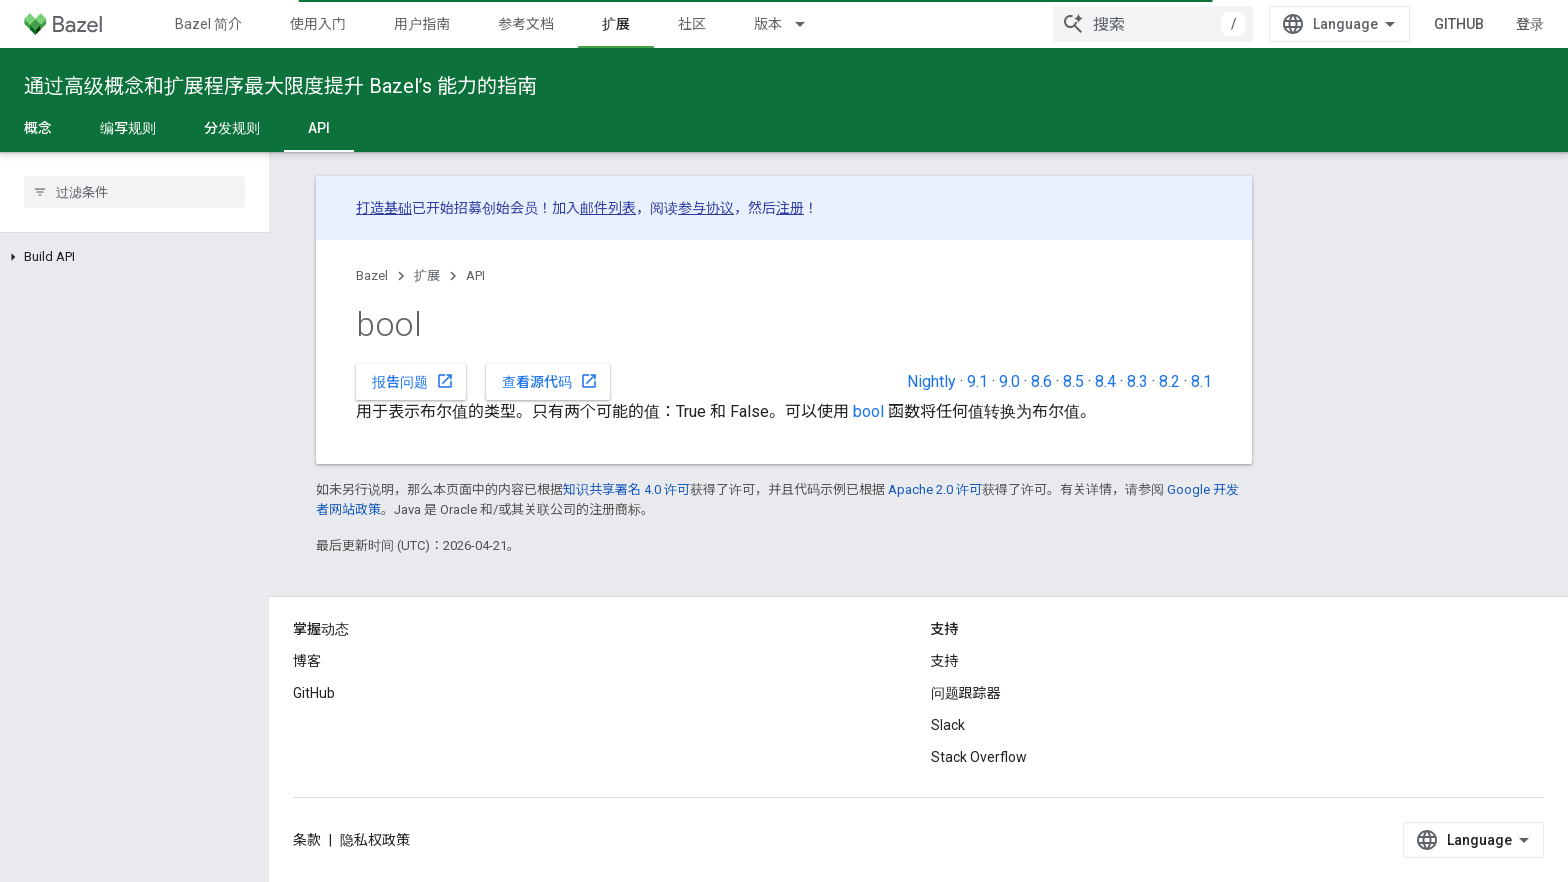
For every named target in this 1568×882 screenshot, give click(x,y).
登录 (1530, 24)
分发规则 (232, 128)
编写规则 (128, 128)
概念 (38, 128)
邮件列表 (608, 208)
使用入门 (318, 24)
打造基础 (384, 208)
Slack (948, 725)
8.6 (1041, 381)
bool (868, 411)
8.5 (1073, 381)
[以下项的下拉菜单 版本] (809, 24)
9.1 (977, 381)
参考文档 (526, 24)
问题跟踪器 (966, 693)
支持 (945, 661)
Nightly (931, 381)
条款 (307, 840)
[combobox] (1153, 24)
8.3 (1137, 381)
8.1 (1201, 381)
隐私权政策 (375, 840)
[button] (134, 257)
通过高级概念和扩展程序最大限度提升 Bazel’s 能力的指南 (280, 86)
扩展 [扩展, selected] (616, 24)
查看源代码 (550, 381)
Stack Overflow (979, 757)
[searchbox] (134, 192)
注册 (790, 208)
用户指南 (422, 24)
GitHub (1459, 24)
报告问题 (413, 381)
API (475, 275)
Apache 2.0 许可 (935, 489)
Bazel (372, 275)
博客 (307, 661)
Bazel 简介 (208, 24)
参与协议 (706, 208)
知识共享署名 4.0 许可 (626, 489)
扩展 (427, 275)
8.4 (1105, 381)
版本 (768, 24)
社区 (692, 24)
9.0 (1009, 381)
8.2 (1169, 381)
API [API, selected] (319, 128)
